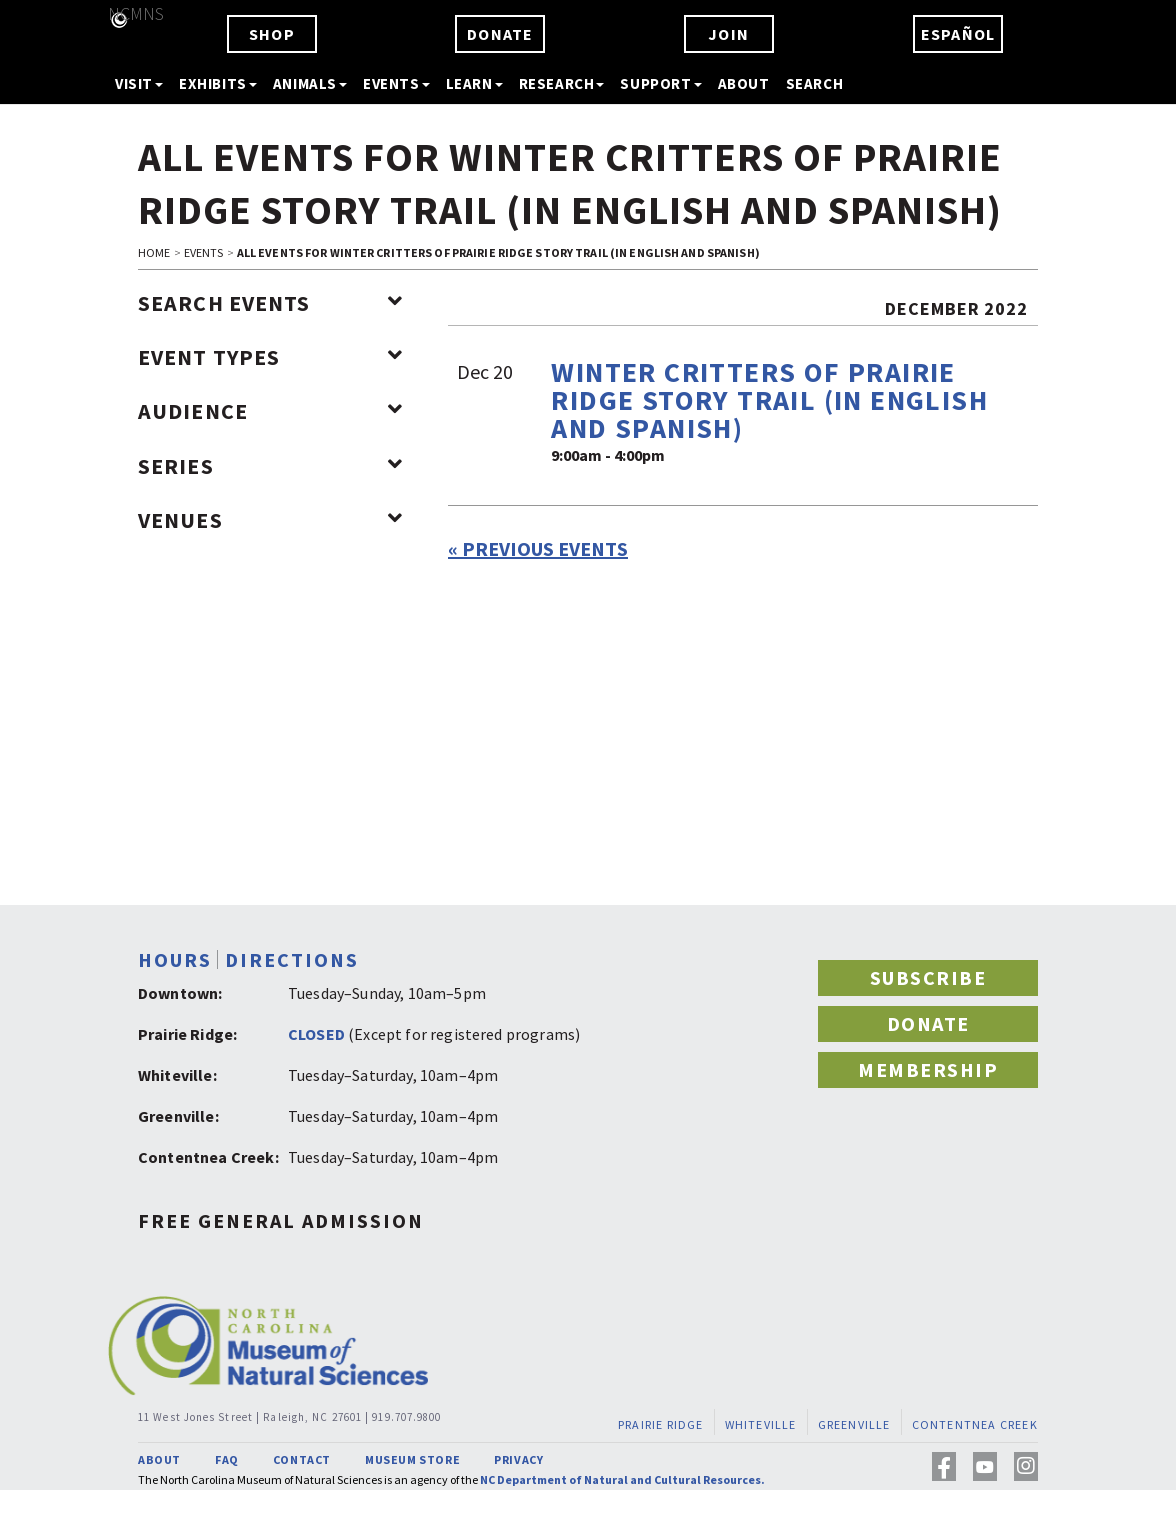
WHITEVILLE (761, 1424)
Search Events (270, 303)
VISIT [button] (139, 83)
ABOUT (744, 83)
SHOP (272, 34)
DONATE (500, 34)
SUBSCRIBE (928, 977)
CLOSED (316, 1034)
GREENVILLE (854, 1424)
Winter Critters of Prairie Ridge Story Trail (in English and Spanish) (769, 400)
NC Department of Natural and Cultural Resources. (622, 1479)
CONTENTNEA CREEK (975, 1424)
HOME (154, 252)
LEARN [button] (474, 83)
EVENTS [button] (396, 83)
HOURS (175, 959)
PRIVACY (518, 1459)
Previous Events (538, 548)
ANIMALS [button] (310, 83)
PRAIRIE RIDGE (661, 1424)
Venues (270, 520)
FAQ (227, 1459)
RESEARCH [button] (562, 83)
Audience (270, 411)
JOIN (728, 34)
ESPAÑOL (958, 34)
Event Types (270, 357)
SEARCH (815, 83)
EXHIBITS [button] (218, 83)
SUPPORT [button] (660, 83)
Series (270, 466)
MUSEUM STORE (412, 1459)
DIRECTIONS (292, 959)
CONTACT (302, 1459)
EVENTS (204, 252)
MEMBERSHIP (928, 1069)
